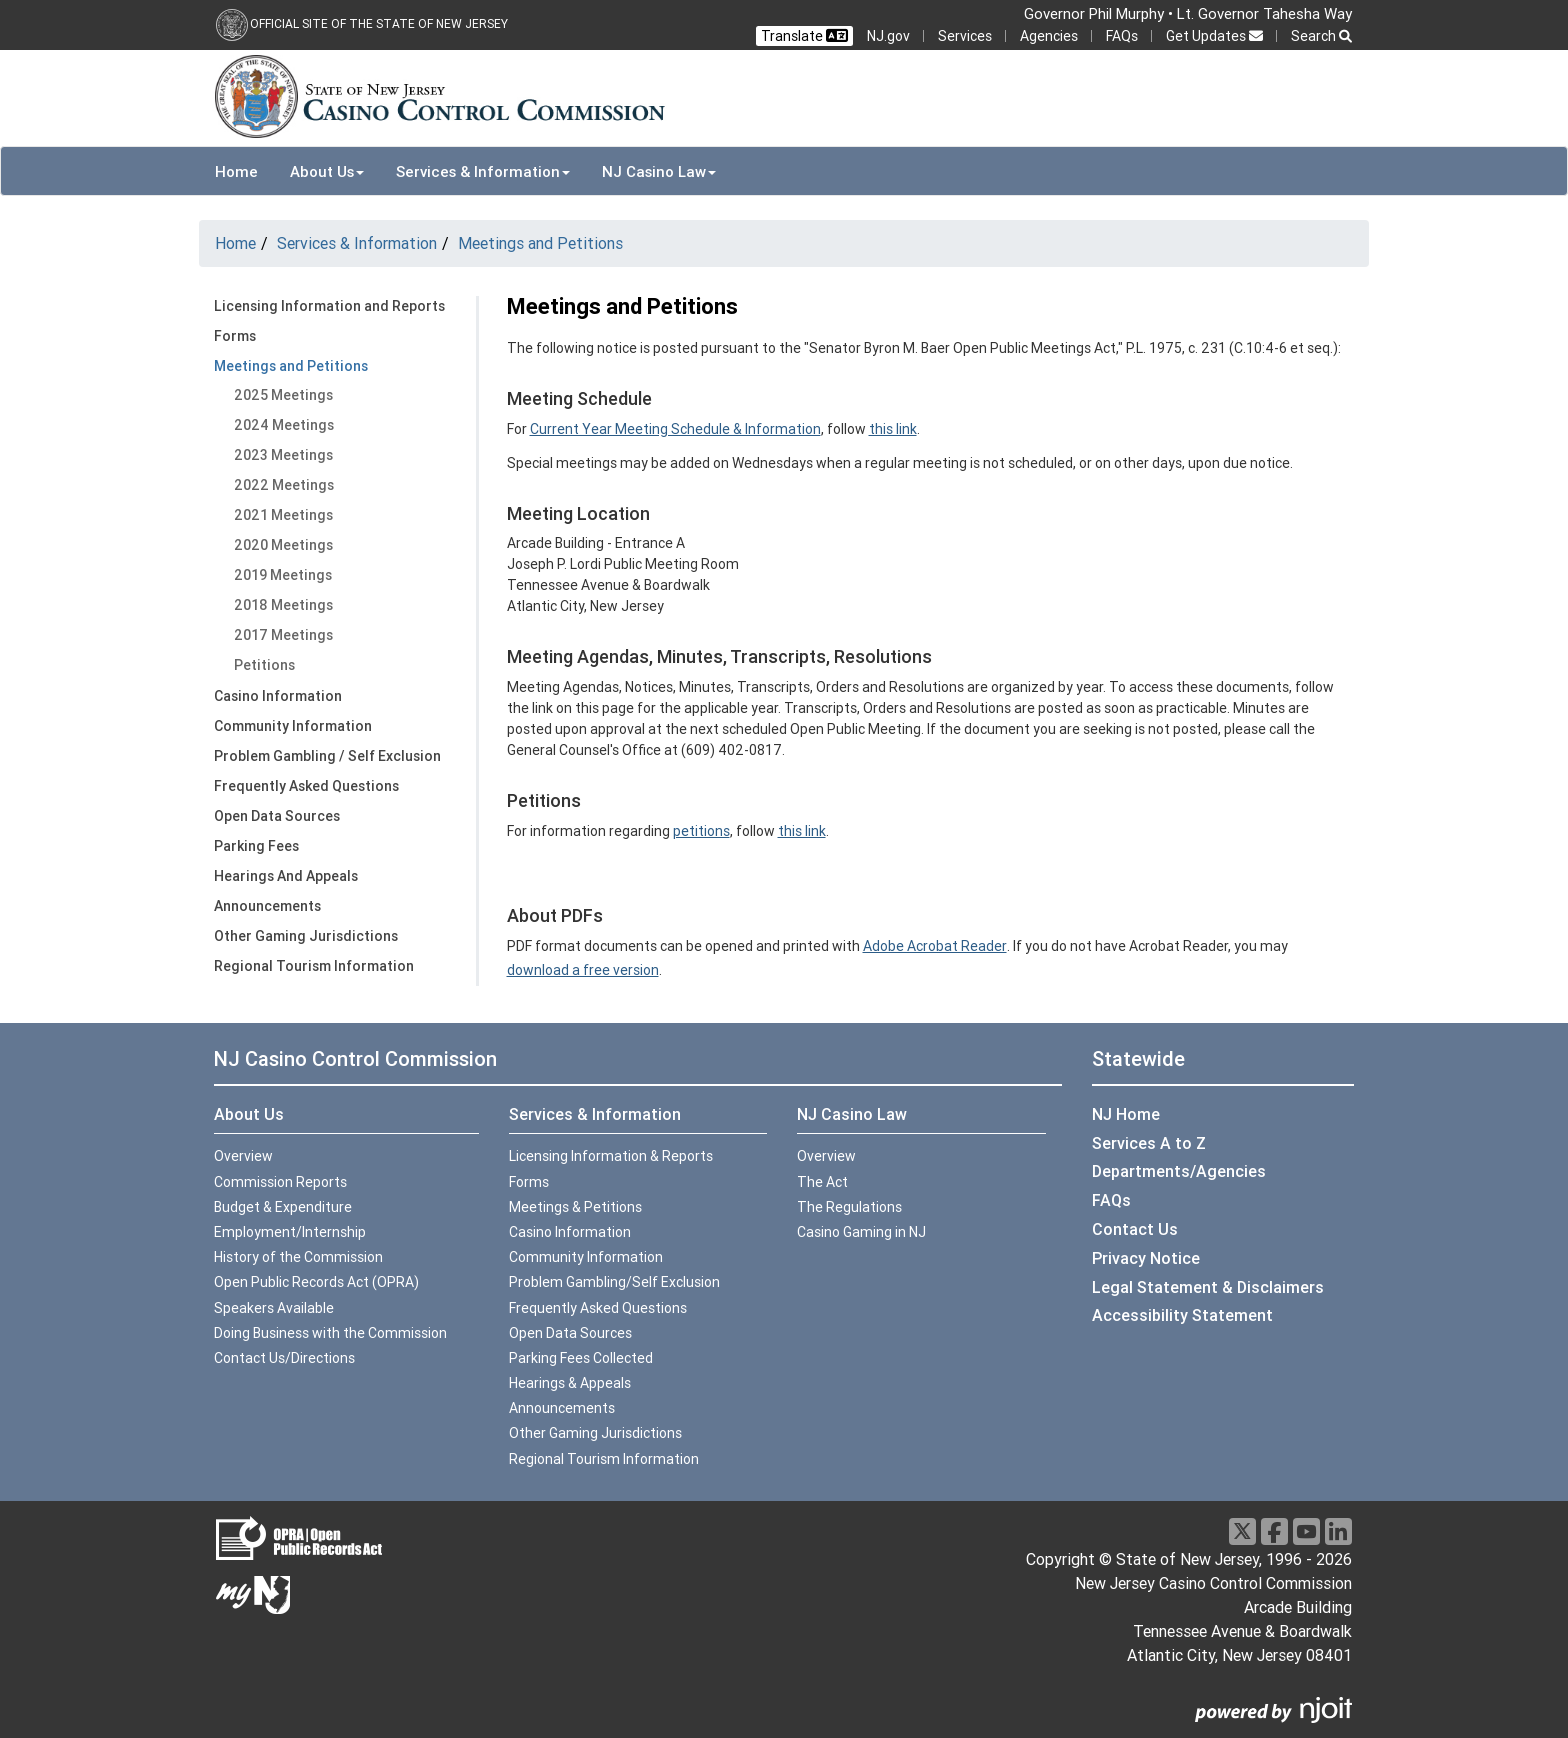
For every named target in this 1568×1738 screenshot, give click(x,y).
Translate (804, 36)
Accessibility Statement (1182, 1315)
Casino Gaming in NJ (861, 1232)
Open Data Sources (277, 816)
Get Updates (1214, 36)
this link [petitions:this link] (802, 831)
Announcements (267, 906)
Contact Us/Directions (284, 1358)
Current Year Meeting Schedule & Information (675, 429)
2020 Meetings (283, 545)
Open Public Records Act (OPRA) (316, 1282)
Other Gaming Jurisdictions (306, 936)
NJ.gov (888, 36)
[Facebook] (1274, 1531)
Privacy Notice (1146, 1258)
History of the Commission (298, 1257)
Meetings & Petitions (575, 1207)
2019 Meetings (283, 575)
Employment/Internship (290, 1232)
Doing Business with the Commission (330, 1333)
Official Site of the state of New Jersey (379, 23)
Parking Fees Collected (581, 1358)
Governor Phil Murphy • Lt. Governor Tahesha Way (1188, 13)
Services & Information (357, 243)
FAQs (1122, 36)
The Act (822, 1182)
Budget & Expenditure (283, 1207)
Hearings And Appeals (286, 876)
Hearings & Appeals (570, 1383)
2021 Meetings (283, 515)
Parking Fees (256, 846)
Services (965, 36)
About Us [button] (327, 171)
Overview (243, 1156)
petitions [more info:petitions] (701, 831)
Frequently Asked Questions (306, 786)
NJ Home (1126, 1114)
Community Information (293, 726)
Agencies (1049, 36)
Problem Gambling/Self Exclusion (614, 1282)
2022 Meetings (284, 485)
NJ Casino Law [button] (659, 171)
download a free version (583, 970)
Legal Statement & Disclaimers (1208, 1287)
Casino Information (278, 696)
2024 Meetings (284, 425)
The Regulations (849, 1207)
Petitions (264, 665)
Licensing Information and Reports (329, 306)
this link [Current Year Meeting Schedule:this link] (893, 429)
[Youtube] (1306, 1531)
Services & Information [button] (483, 171)
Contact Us (1135, 1229)
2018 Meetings (283, 605)
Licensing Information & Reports (611, 1156)
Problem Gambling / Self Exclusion (327, 756)
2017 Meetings (283, 635)
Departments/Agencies (1179, 1171)
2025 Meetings (283, 395)
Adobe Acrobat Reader (935, 946)
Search (1321, 36)
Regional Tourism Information (314, 966)
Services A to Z (1149, 1143)
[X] (1242, 1531)
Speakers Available (274, 1308)
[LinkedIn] (1338, 1531)
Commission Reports (280, 1182)
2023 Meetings (283, 455)
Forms (235, 336)
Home (236, 171)
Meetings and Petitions (540, 243)
